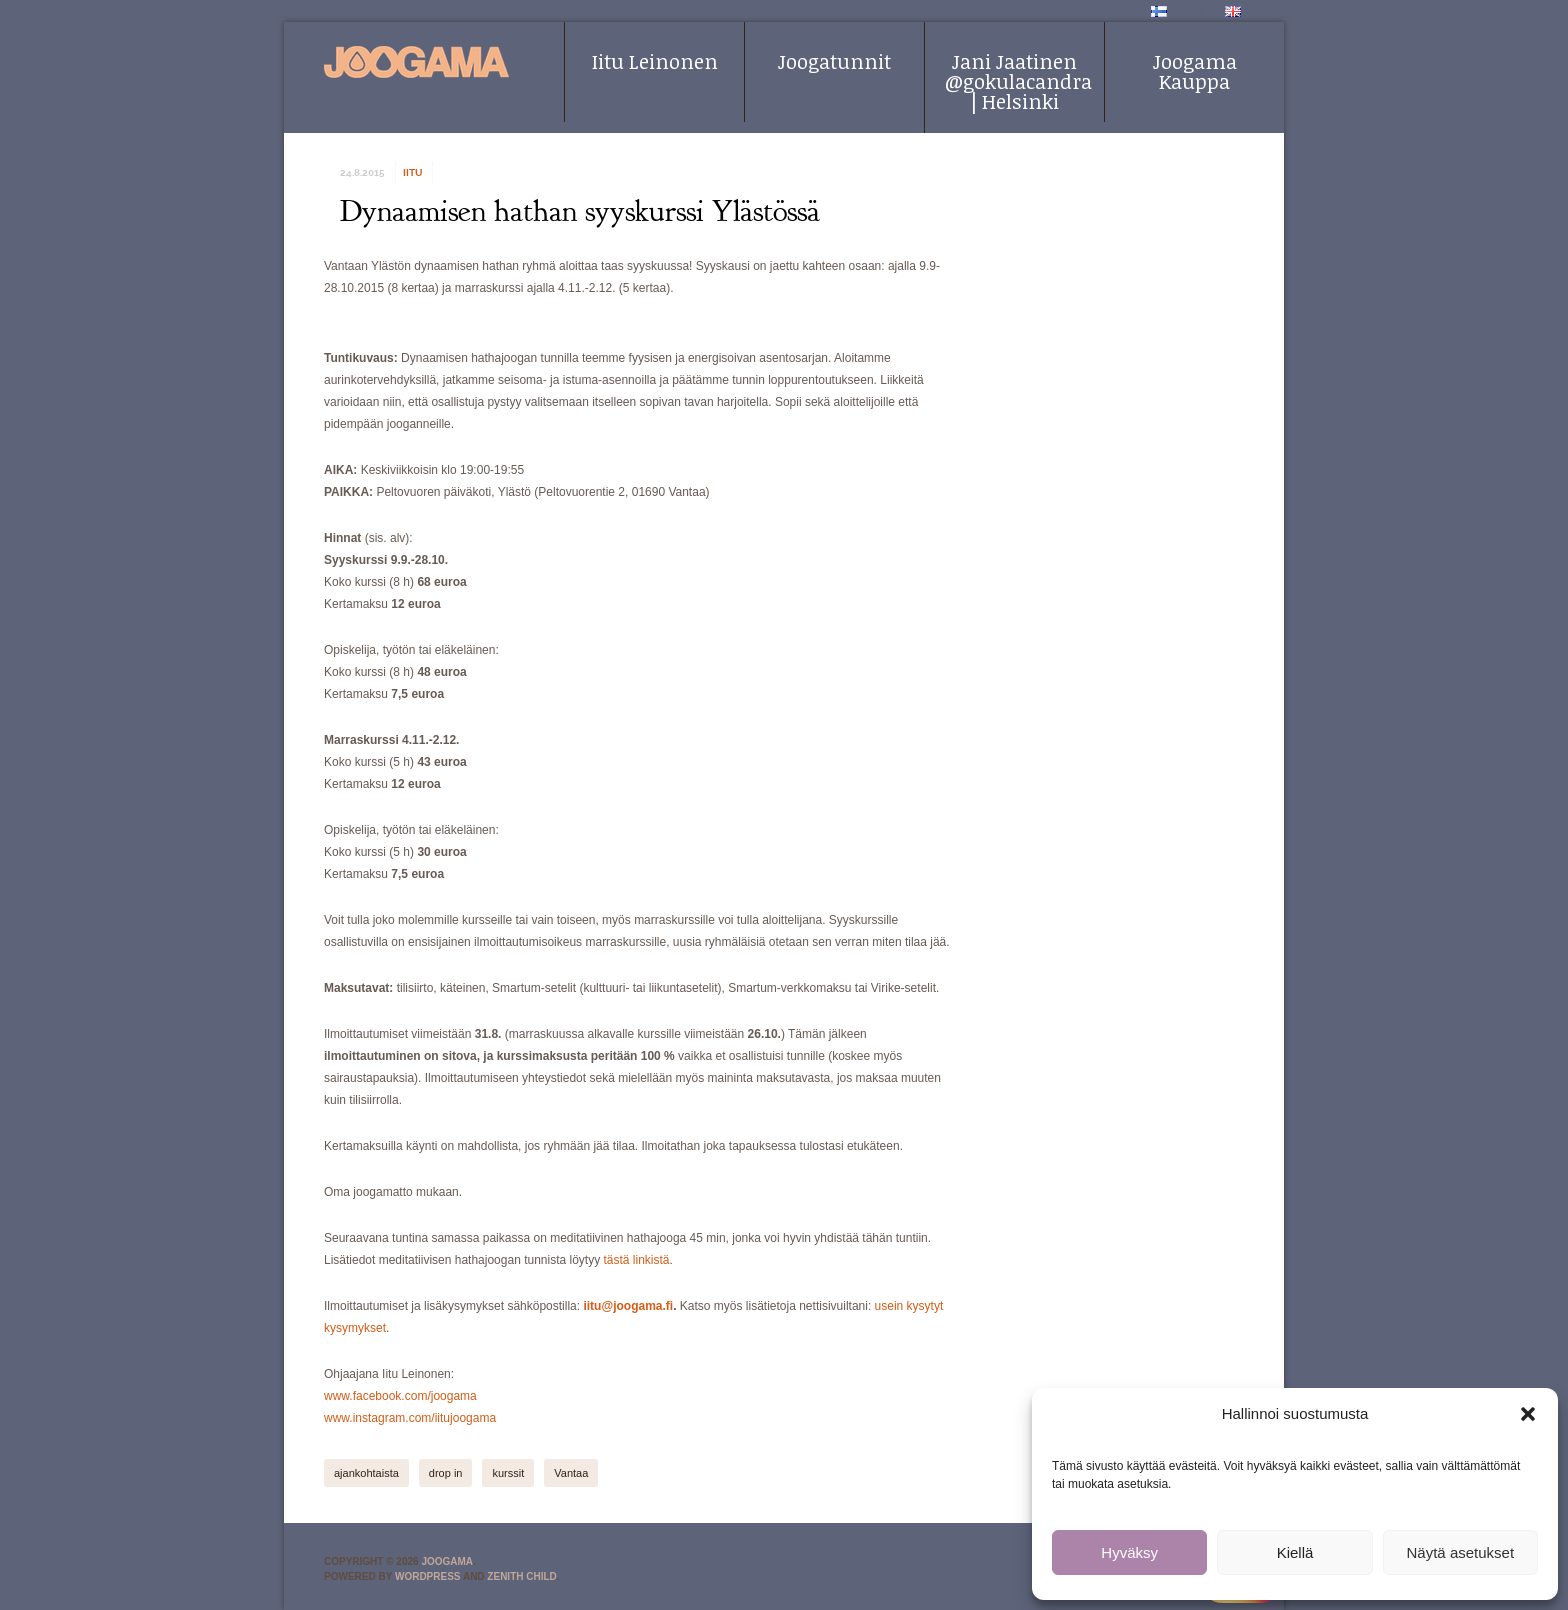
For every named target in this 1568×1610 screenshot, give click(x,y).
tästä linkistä (637, 1260)
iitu (412, 172)
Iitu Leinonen (655, 61)
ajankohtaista (366, 1473)
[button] (1528, 1414)
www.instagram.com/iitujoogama (410, 1418)
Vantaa (571, 1473)
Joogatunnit (834, 61)
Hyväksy (1129, 1552)
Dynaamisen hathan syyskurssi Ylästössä (580, 211)
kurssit (508, 1473)
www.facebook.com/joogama (400, 1396)
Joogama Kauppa (1195, 71)
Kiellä (1295, 1552)
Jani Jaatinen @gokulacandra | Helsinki (1018, 81)
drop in (446, 1473)
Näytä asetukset (1461, 1552)
